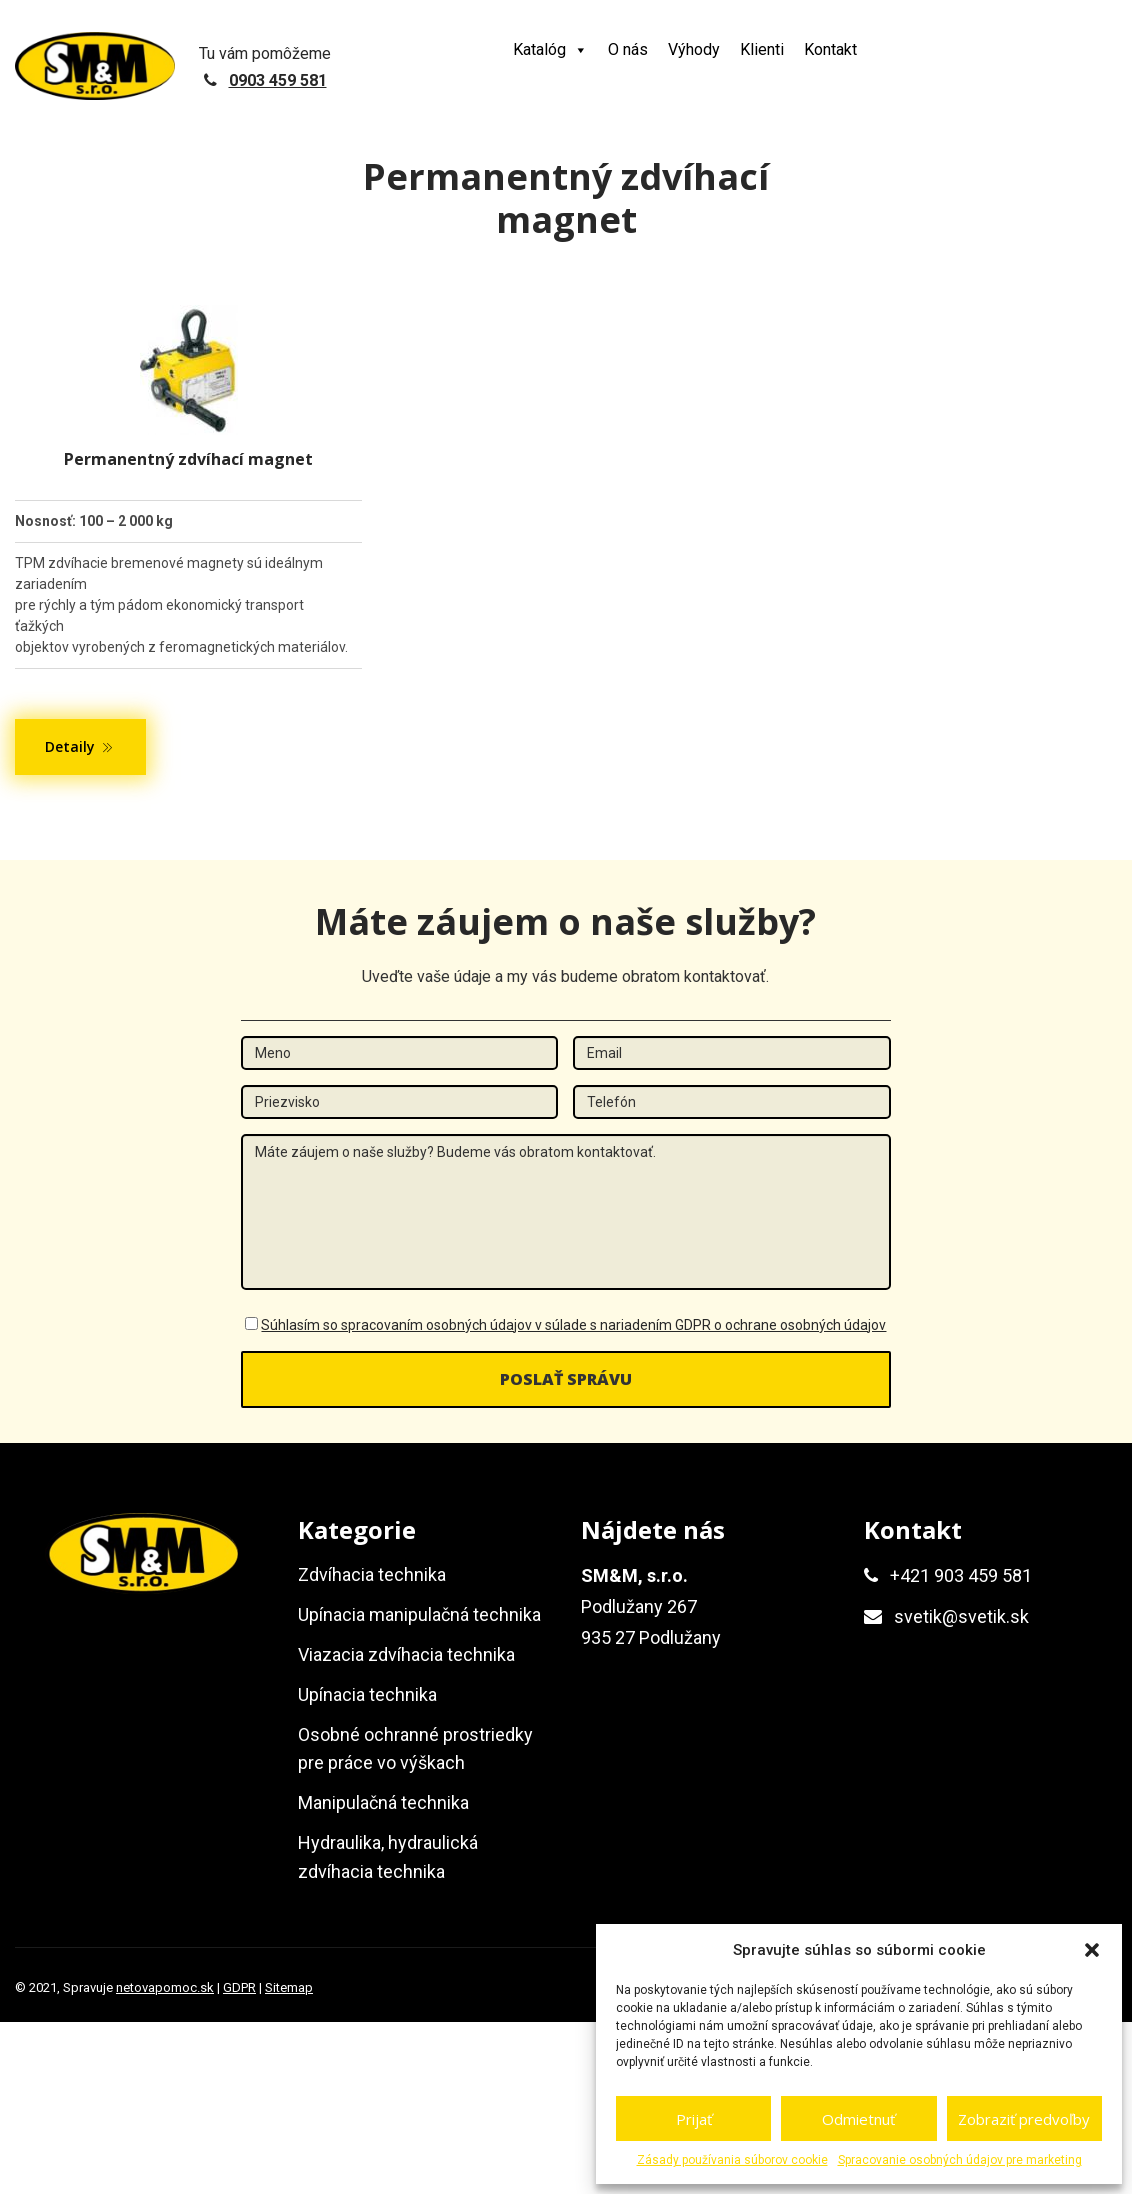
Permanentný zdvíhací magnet (188, 459)
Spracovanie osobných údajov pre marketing (960, 2160)
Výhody (694, 49)
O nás (628, 49)
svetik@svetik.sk (961, 1616)
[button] (1092, 1950)
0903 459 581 (278, 80)
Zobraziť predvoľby (1024, 2119)
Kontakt (830, 49)
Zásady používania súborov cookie (732, 2160)
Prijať (694, 2119)
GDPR (239, 1987)
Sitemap (289, 1987)
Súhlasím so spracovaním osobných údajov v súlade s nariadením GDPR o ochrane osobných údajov (573, 1325)
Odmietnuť (858, 2119)
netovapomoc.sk (165, 1987)
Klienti (762, 49)
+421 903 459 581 (961, 1575)
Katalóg (550, 49)
